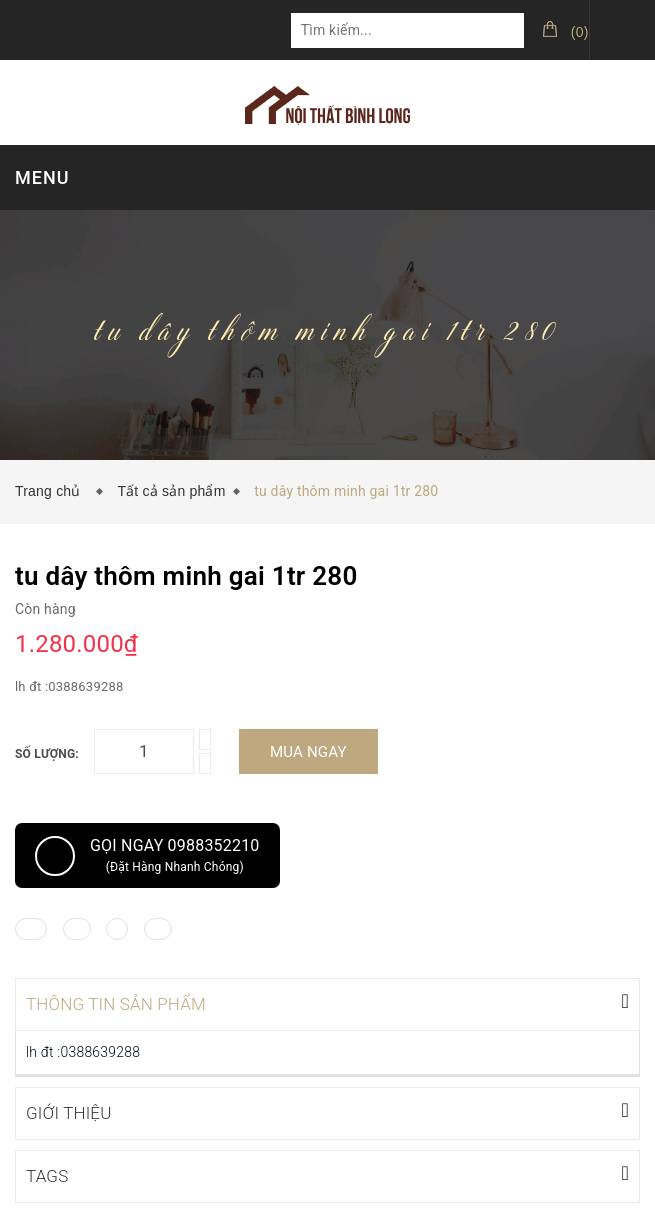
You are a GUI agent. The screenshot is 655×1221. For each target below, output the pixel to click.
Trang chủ (52, 491)
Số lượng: (47, 754)
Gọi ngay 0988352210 (147, 856)
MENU (42, 177)
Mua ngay (308, 752)
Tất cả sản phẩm (171, 491)
